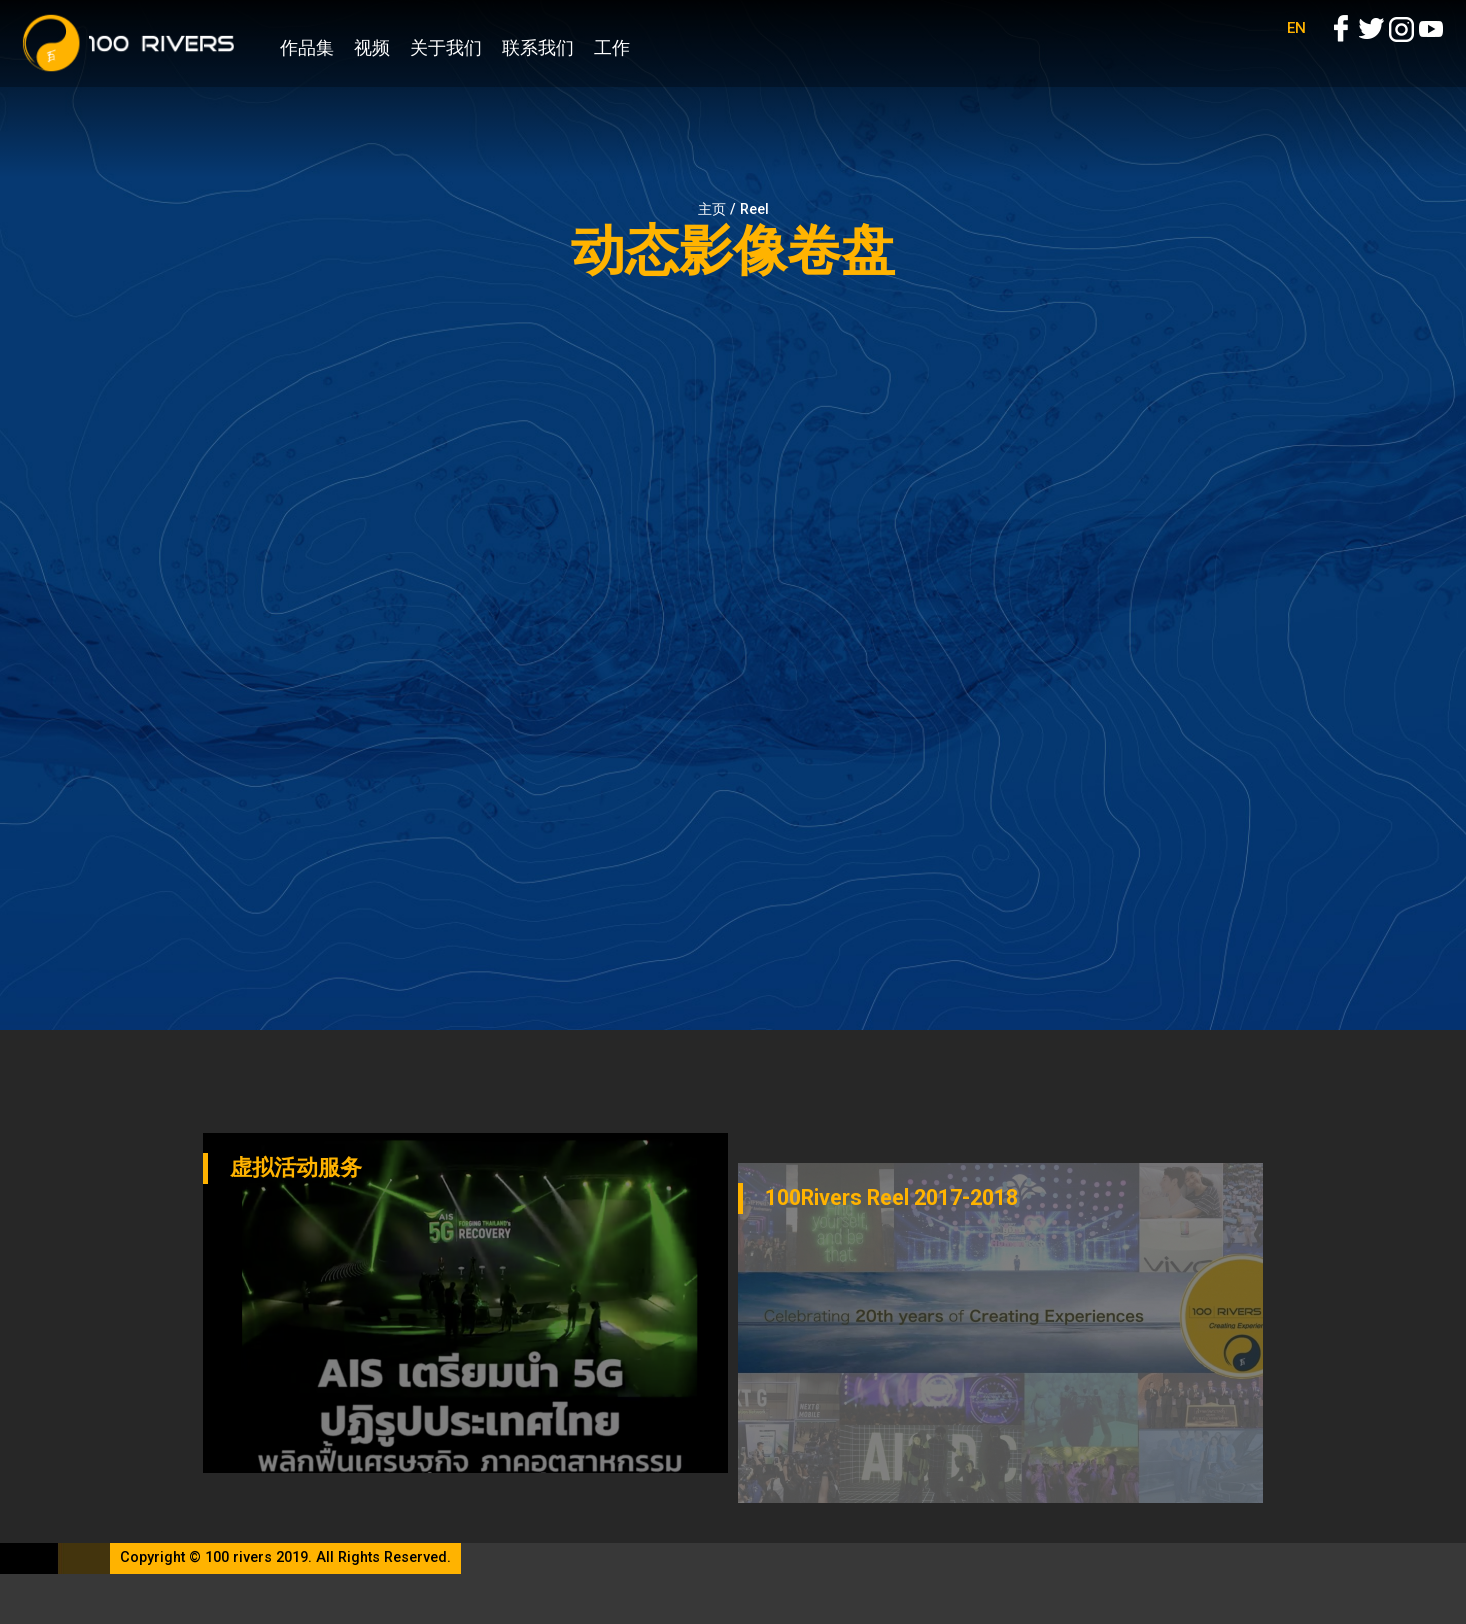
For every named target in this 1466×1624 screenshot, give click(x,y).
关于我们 (446, 47)
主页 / (719, 209)
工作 (612, 47)
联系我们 (538, 47)
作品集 (307, 47)
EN (1296, 50)
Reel (754, 209)
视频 (372, 47)
